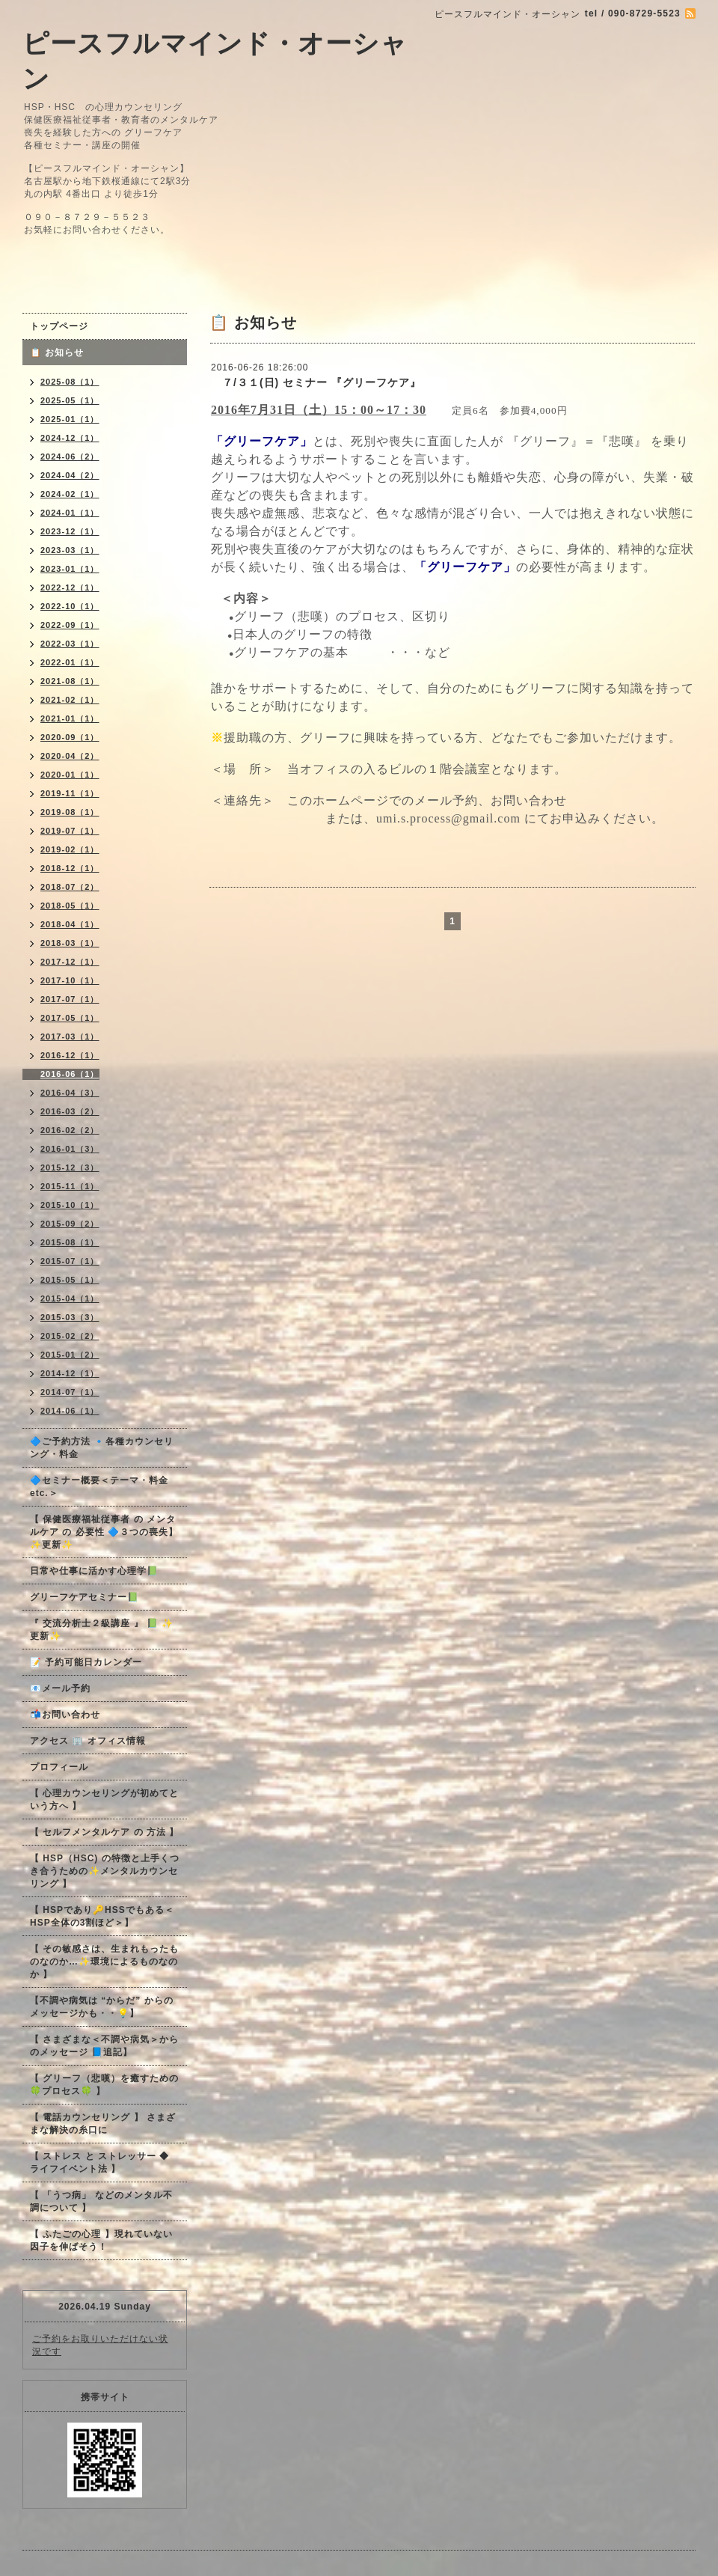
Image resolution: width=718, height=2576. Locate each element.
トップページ (59, 326)
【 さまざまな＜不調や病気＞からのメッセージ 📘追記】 (104, 2045)
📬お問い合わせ (65, 1714)
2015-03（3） (69, 1317)
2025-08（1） (69, 381)
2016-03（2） (69, 1111)
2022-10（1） (69, 606)
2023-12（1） (69, 531)
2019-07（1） (69, 830)
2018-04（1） (69, 924)
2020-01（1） (69, 774)
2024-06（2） (69, 456)
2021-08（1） (69, 681)
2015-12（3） (69, 1167)
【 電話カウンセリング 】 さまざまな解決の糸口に (103, 2123)
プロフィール (59, 1767)
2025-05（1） (69, 400)
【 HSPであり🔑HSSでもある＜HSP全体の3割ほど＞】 (102, 1916)
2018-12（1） (69, 868)
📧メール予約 (60, 1688)
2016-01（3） (69, 1148)
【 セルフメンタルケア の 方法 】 (104, 1832)
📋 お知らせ (61, 352)
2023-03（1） (69, 550)
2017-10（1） (69, 980)
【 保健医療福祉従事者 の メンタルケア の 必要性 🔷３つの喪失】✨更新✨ (104, 1532)
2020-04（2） (69, 755)
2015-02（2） (69, 1335)
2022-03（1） (69, 643)
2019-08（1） (69, 812)
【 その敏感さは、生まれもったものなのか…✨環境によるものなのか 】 (104, 1962)
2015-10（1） (69, 1204)
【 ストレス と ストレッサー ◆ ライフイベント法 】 (99, 2162)
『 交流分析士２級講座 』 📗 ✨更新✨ (102, 1629)
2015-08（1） (69, 1242)
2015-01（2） (69, 1354)
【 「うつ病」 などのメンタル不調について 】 (101, 2201)
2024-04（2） (69, 475)
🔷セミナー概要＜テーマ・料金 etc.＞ (99, 1486)
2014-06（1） (69, 1410)
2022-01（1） (69, 662)
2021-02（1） (69, 699)
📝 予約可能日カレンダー (86, 1662)
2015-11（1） (69, 1186)
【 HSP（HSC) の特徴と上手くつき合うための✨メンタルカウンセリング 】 (105, 1871)
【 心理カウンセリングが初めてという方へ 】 (104, 1799)
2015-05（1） (69, 1279)
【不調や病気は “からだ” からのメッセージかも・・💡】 (102, 2006)
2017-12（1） (69, 961)
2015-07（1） (69, 1261)
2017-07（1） (69, 999)
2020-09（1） (69, 737)
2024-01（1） (69, 512)
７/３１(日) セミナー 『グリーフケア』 (316, 382)
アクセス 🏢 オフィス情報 (88, 1741)
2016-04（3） (69, 1092)
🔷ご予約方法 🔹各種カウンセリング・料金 (102, 1447)
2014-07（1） (69, 1392)
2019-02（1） (69, 849)
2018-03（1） (69, 942)
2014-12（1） (69, 1373)
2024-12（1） (69, 437)
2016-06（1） (69, 1073)
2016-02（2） (69, 1130)
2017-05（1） (69, 1017)
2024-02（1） (69, 493)
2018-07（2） (69, 886)
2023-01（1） (69, 568)
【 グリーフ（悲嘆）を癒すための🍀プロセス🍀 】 (104, 2084)
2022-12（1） (69, 587)
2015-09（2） (69, 1223)
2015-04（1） (69, 1298)
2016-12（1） (69, 1055)
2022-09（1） (69, 624)
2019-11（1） (69, 793)
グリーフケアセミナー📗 (84, 1597)
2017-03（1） (69, 1036)
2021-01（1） (69, 718)
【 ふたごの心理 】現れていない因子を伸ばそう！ (101, 2240)
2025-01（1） (69, 419)
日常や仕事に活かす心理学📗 (94, 1571)
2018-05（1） (69, 905)
